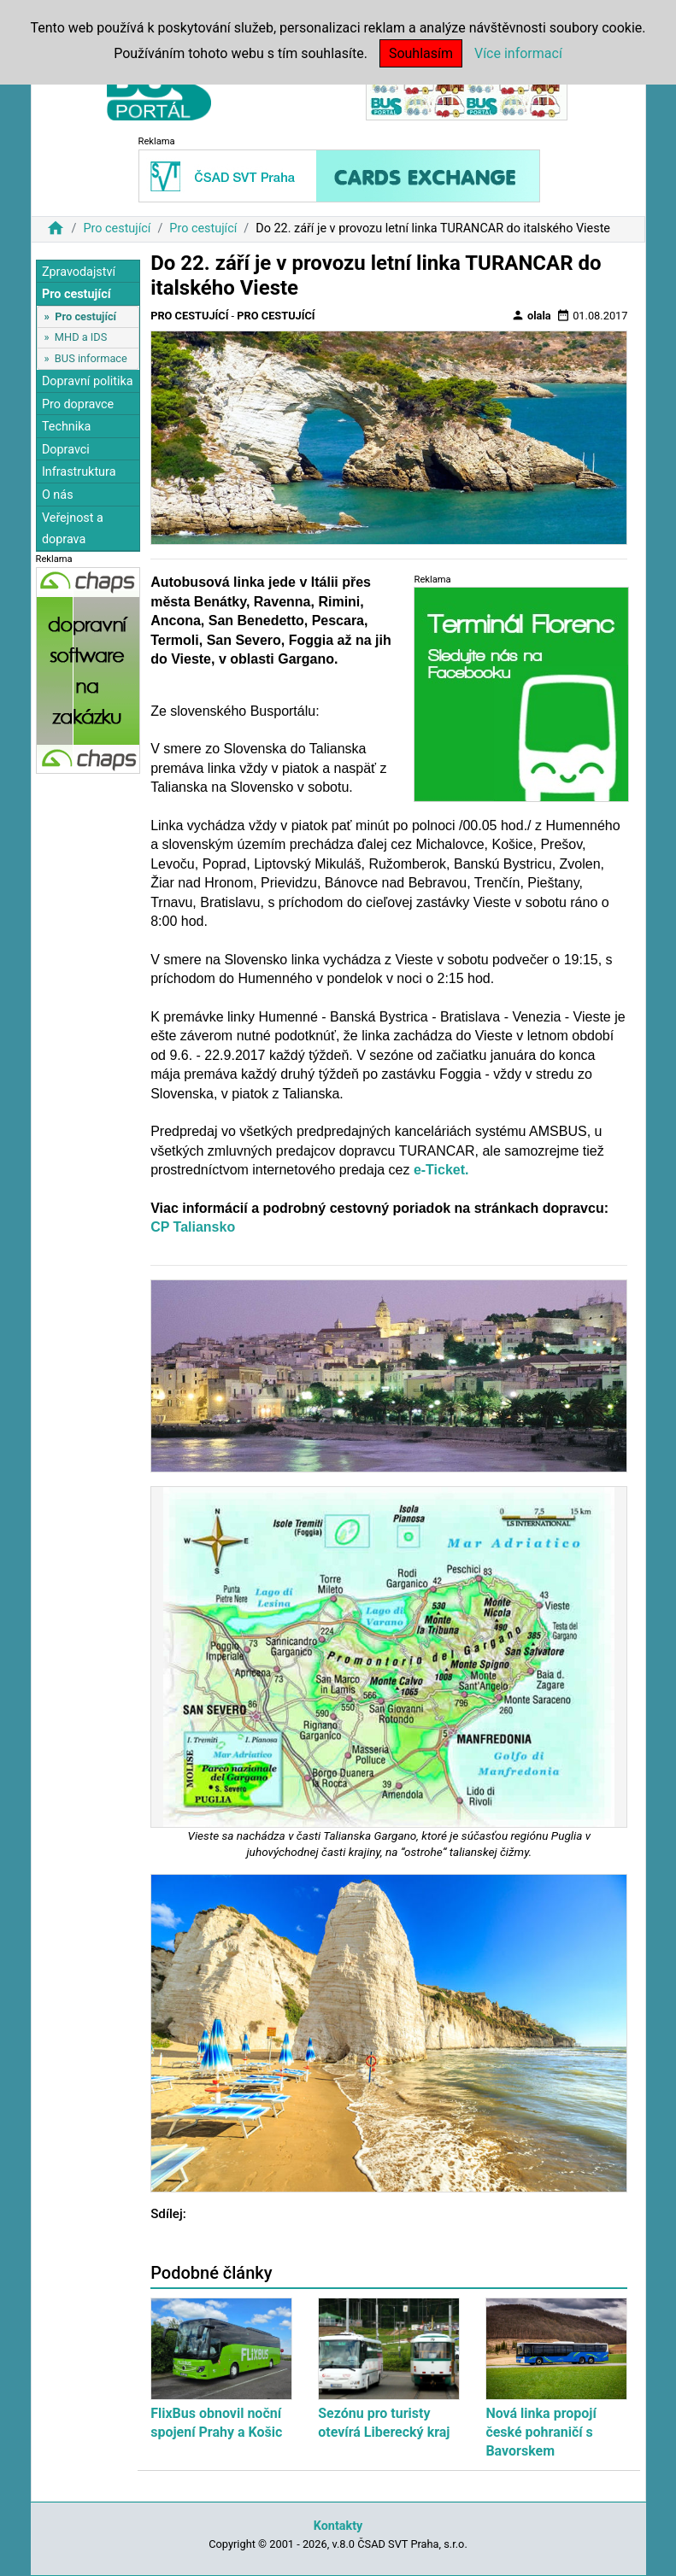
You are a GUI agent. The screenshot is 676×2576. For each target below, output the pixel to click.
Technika (66, 426)
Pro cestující (116, 228)
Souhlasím (421, 53)
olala (531, 315)
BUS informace (91, 358)
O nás (57, 495)
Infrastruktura (79, 472)
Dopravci (66, 449)
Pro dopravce (78, 404)
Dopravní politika (87, 381)
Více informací (518, 53)
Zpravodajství (78, 272)
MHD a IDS (81, 337)
